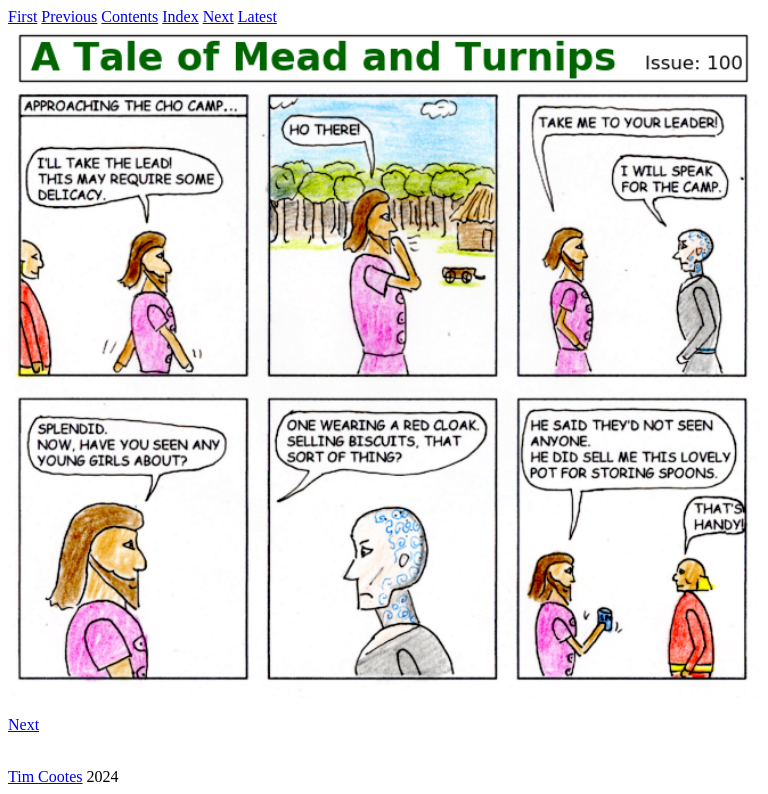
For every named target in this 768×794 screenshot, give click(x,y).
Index (180, 16)
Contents (129, 16)
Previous (69, 16)
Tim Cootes (45, 776)
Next (218, 16)
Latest (257, 16)
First (22, 16)
